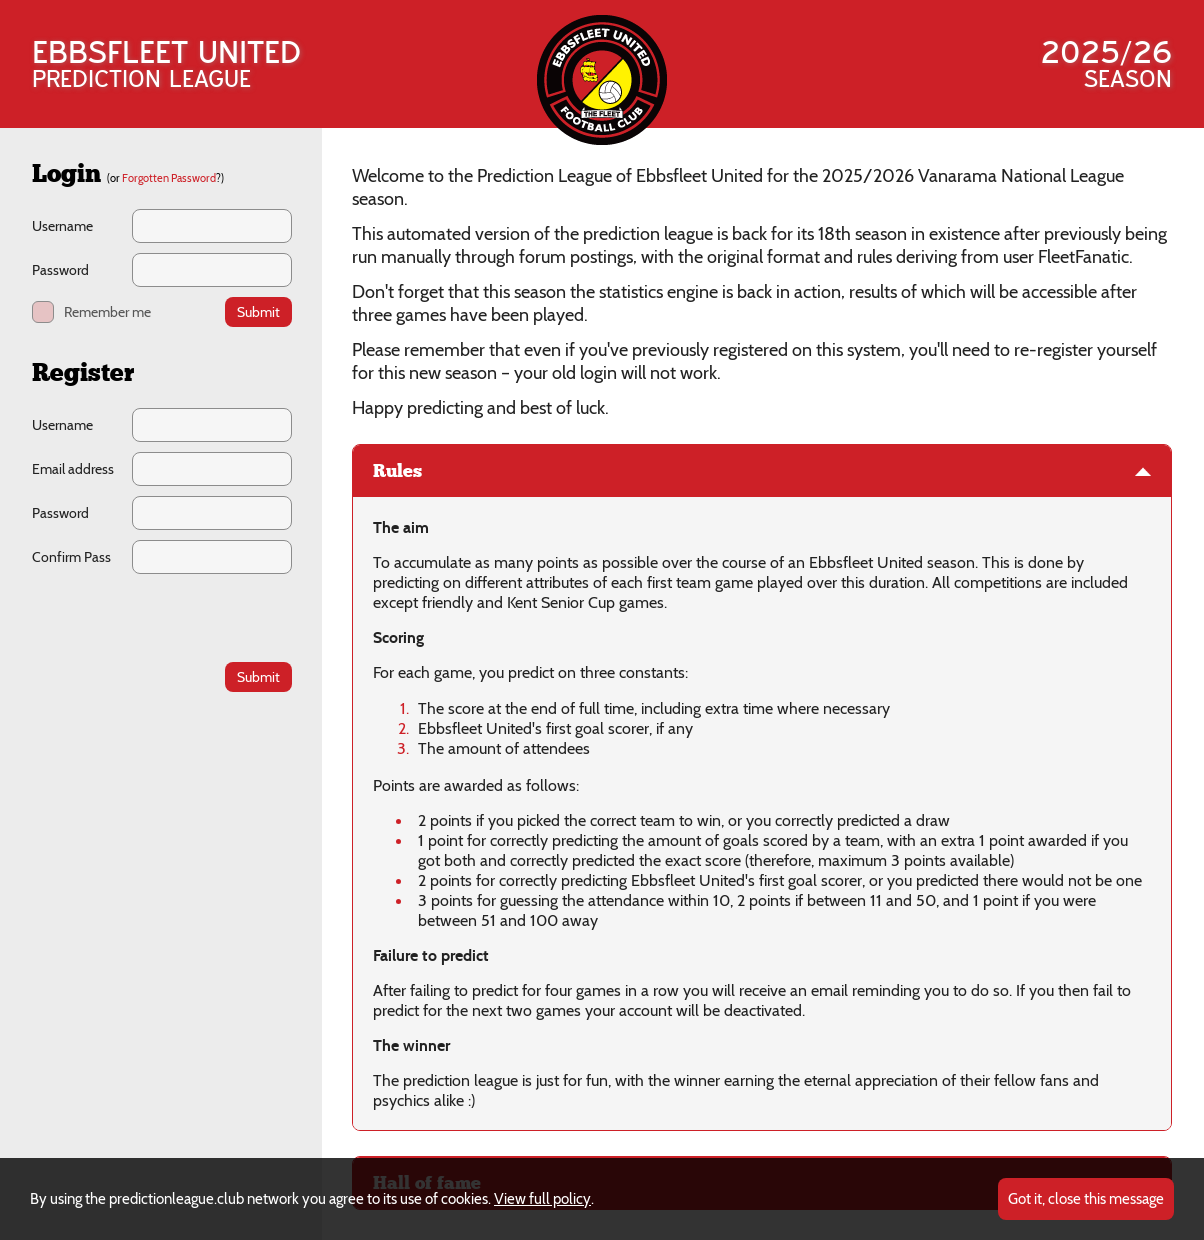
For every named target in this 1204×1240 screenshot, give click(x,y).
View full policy (542, 1199)
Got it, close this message (1086, 1199)
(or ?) (165, 178)
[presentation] (162, 617)
